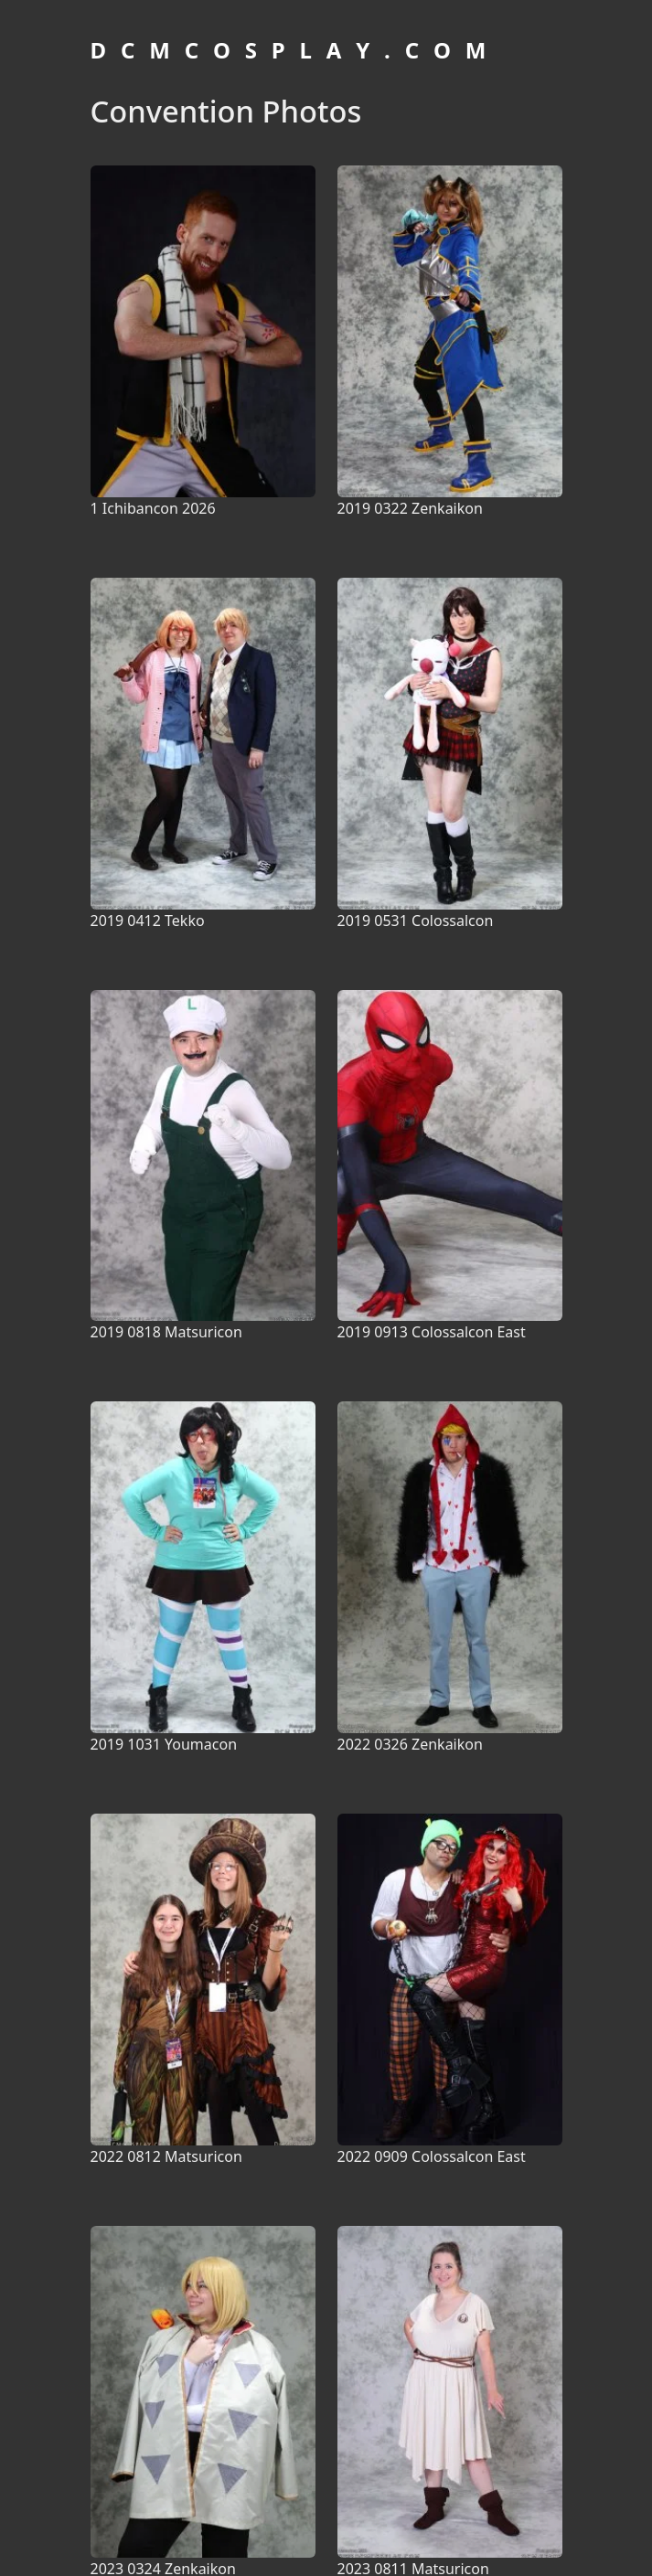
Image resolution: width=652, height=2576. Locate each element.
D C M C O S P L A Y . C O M (291, 50)
